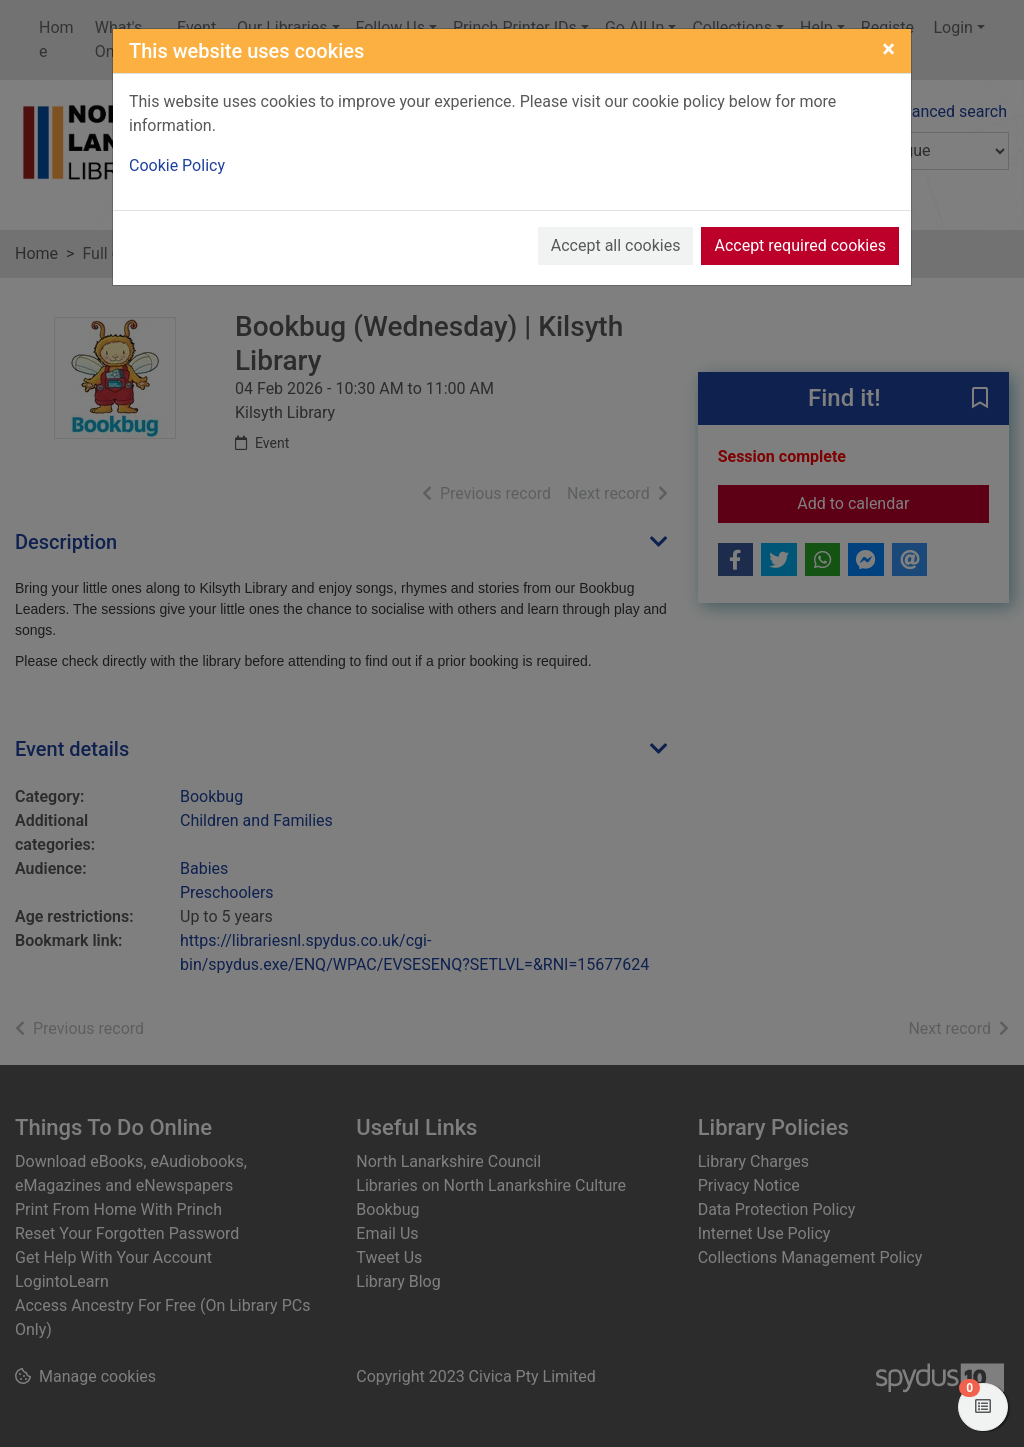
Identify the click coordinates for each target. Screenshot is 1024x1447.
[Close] (888, 49)
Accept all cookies (616, 245)
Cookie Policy (177, 165)
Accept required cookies (800, 245)
